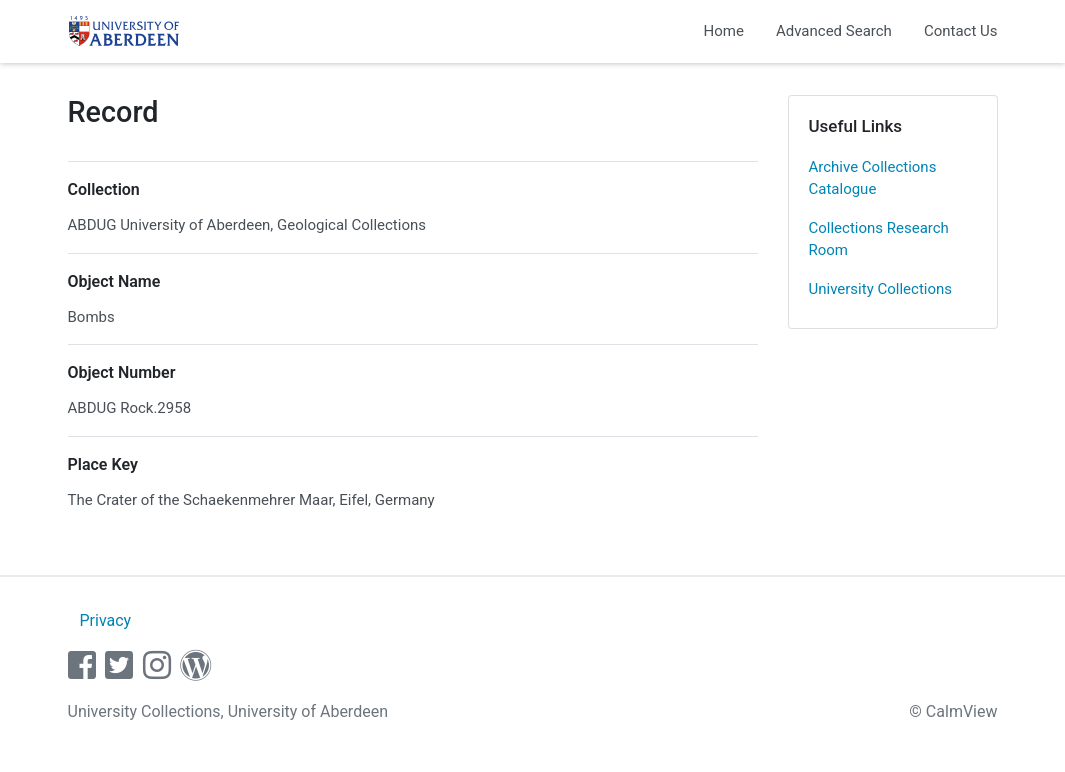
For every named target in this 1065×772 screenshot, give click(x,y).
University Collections (881, 289)
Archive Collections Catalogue (873, 178)
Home (724, 31)
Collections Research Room (879, 239)
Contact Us (961, 31)
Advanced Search (834, 31)
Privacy (105, 620)
